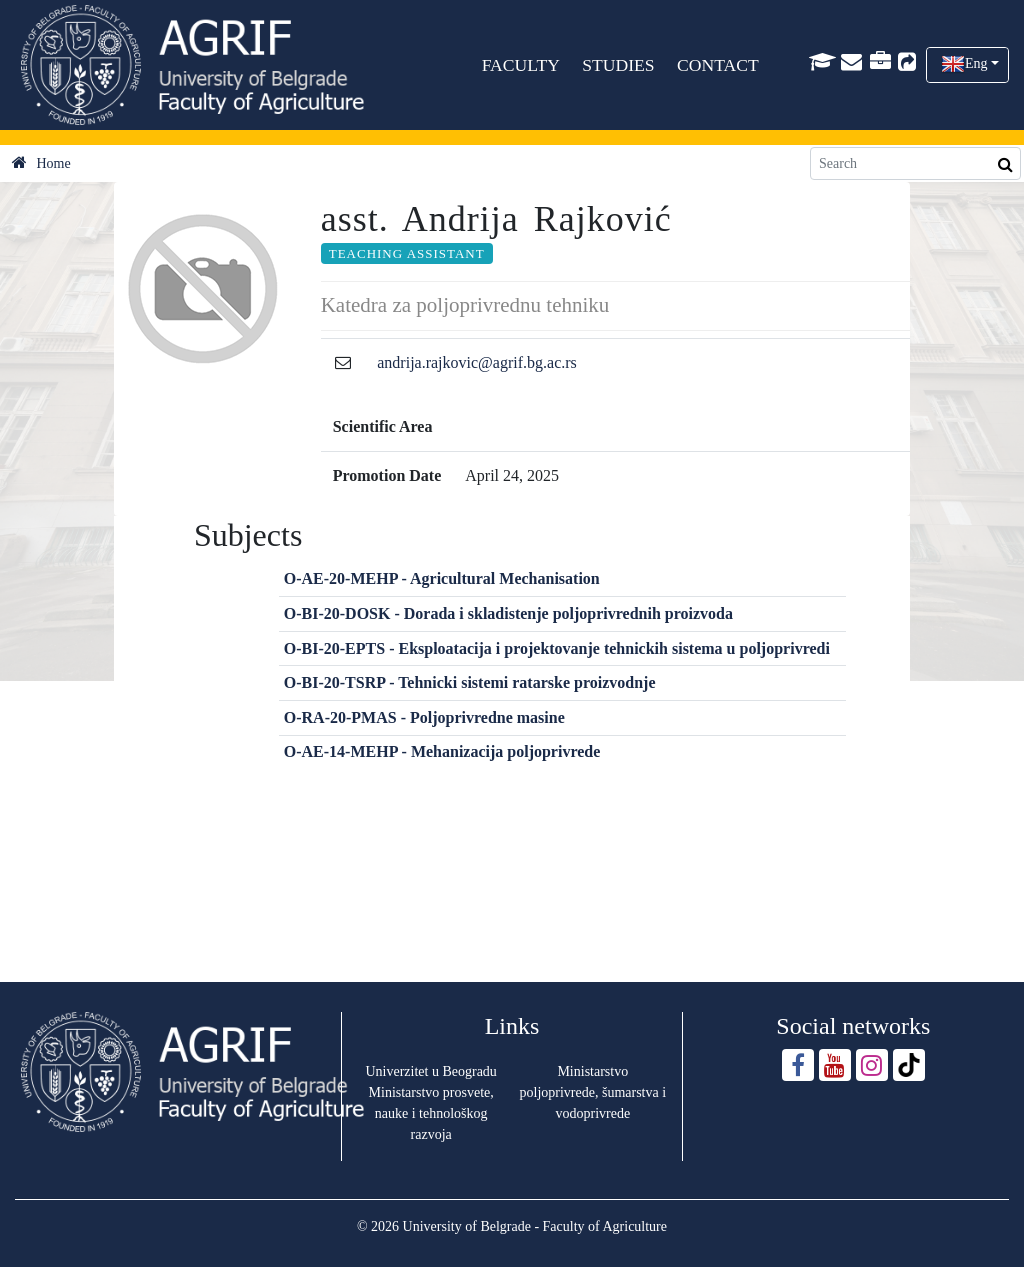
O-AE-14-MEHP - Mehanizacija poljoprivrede (442, 751)
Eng (976, 63)
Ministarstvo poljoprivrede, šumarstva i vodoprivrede (593, 1092)
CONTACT (718, 65)
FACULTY (521, 65)
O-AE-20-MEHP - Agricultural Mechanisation (442, 578)
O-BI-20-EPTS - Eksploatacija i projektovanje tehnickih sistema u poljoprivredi (557, 648)
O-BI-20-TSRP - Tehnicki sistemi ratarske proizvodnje (470, 682)
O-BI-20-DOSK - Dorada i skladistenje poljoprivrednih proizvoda (508, 613)
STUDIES (619, 65)
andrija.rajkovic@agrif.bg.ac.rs (477, 362)
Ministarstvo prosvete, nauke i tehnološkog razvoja (431, 1113)
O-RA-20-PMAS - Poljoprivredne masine (424, 717)
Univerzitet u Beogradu (430, 1071)
